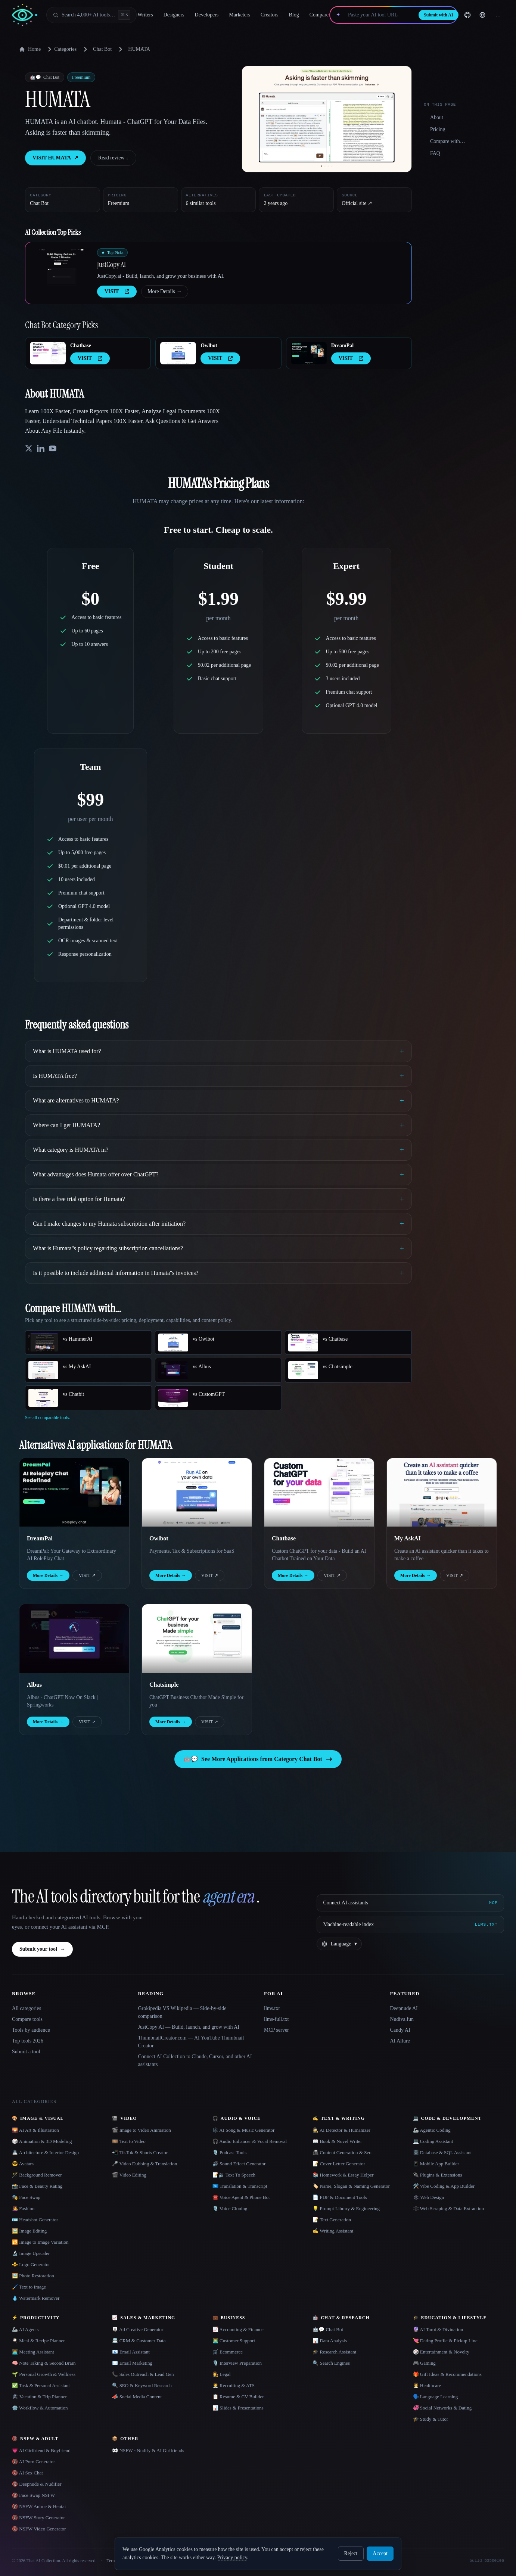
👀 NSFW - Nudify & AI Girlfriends (148, 2450)
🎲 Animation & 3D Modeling (42, 2141)
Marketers (239, 15)
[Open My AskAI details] (442, 1492)
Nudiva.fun (402, 2019)
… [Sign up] (498, 15)
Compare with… (447, 141)
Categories (61, 49)
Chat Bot (102, 49)
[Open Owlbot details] (178, 353)
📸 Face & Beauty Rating (37, 2186)
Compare (319, 15)
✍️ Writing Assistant (333, 2231)
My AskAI (407, 1538)
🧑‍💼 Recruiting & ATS (233, 2385)
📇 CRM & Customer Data (138, 2340)
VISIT (87, 1575)
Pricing (437, 129)
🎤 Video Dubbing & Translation (144, 2163)
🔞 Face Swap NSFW (33, 2495)
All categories (26, 2008)
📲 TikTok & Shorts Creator (140, 2152)
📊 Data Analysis (330, 2340)
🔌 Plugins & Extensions (437, 2175)
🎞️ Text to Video (128, 2141)
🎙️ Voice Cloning (230, 2208)
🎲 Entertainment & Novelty (441, 2352)
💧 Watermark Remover (35, 2298)
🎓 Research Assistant (334, 2352)
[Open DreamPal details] (309, 353)
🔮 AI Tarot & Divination (438, 2329)
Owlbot (209, 345)
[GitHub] (467, 15)
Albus (34, 1684)
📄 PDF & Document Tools (340, 2197)
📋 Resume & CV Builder (238, 2396)
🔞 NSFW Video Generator (39, 2529)
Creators (269, 15)
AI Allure (400, 2041)
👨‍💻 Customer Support (233, 2340)
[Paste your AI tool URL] (380, 15)
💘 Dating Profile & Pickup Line (445, 2340)
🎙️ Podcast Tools (229, 2152)
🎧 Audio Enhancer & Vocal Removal (249, 2141)
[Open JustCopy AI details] (61, 267)
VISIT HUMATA (55, 158)
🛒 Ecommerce (227, 2352)
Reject (351, 2553)
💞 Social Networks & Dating (442, 2408)
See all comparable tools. (47, 1417)
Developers (207, 15)
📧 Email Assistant (131, 2352)
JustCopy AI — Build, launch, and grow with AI (188, 2027)
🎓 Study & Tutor (430, 2419)
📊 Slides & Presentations (238, 2408)
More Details (164, 291)
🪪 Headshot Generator (35, 2219)
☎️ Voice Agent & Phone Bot (241, 2197)
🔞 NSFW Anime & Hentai (39, 2506)
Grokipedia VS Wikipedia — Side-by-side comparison (182, 2012)
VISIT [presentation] (117, 291)
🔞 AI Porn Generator (33, 2461)
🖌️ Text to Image (29, 2287)
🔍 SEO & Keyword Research (142, 2385)
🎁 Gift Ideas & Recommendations (447, 2374)
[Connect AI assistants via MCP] (410, 1902)
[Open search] (91, 15)
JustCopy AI (111, 264)
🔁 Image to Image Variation (40, 2242)
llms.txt (272, 2008)
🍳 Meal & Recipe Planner (38, 2340)
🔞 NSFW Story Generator (38, 2517)
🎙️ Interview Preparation (237, 2363)
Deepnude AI (404, 2008)
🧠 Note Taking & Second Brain (43, 2363)
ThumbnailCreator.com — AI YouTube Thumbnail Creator (191, 2041)
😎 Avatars (23, 2163)
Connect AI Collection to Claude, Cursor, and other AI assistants (195, 2060)
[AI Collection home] (24, 15)
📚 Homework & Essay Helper (343, 2175)
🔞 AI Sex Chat (27, 2473)
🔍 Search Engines (331, 2363)
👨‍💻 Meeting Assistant (33, 2352)
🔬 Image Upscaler (31, 2253)
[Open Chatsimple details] (197, 1638)
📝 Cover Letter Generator (339, 2163)
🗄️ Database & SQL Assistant (442, 2152)
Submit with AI (438, 15)
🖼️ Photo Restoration (33, 2275)
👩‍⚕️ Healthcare (427, 2385)
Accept (380, 2553)
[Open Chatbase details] (48, 353)
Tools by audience (31, 2030)
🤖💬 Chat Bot (328, 2329)
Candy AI (400, 2030)
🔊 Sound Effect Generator (238, 2163)
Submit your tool (42, 1949)
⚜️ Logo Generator (31, 2264)
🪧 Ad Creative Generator (137, 2329)
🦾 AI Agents (25, 2329)
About (436, 117)
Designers (174, 15)
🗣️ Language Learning (435, 2396)
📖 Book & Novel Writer (337, 2141)
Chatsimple (163, 1684)
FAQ (435, 153)
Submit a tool (26, 2051)
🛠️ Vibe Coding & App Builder (444, 2186)
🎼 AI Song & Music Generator (243, 2130)
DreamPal (342, 345)
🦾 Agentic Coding (432, 2130)
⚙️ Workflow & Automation (40, 2408)
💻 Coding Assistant (433, 2141)
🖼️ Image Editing (29, 2231)
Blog (294, 15)
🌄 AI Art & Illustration (35, 2130)
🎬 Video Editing (129, 2175)
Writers (145, 15)
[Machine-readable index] (410, 1924)
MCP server (276, 2030)
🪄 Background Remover (37, 2175)
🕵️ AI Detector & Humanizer (341, 2130)
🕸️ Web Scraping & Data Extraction (448, 2208)
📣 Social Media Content (137, 2396)
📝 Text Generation (332, 2219)
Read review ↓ (113, 158)
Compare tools (27, 2019)
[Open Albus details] (74, 1638)
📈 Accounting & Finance (238, 2329)
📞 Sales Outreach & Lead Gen (143, 2374)
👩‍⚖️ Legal (221, 2374)
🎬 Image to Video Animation (141, 2130)
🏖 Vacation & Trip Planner (39, 2396)
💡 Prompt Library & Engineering (346, 2208)
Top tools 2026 (27, 2041)
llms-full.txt (276, 2019)
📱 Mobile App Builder (436, 2163)
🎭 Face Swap (26, 2197)
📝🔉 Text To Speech (233, 2175)
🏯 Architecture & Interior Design (45, 2152)
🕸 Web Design (428, 2197)
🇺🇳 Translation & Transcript (239, 2186)
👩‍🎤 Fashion (23, 2208)
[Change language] (482, 15)
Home (30, 49)
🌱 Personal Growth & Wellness (43, 2374)
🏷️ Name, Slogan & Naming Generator (351, 2186)
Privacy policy (232, 2557)
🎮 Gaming (424, 2363)
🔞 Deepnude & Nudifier (37, 2484)
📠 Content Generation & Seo (342, 2152)
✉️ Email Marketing (132, 2363)
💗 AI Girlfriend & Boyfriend (41, 2450)
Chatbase (80, 345)
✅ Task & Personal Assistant (41, 2385)
